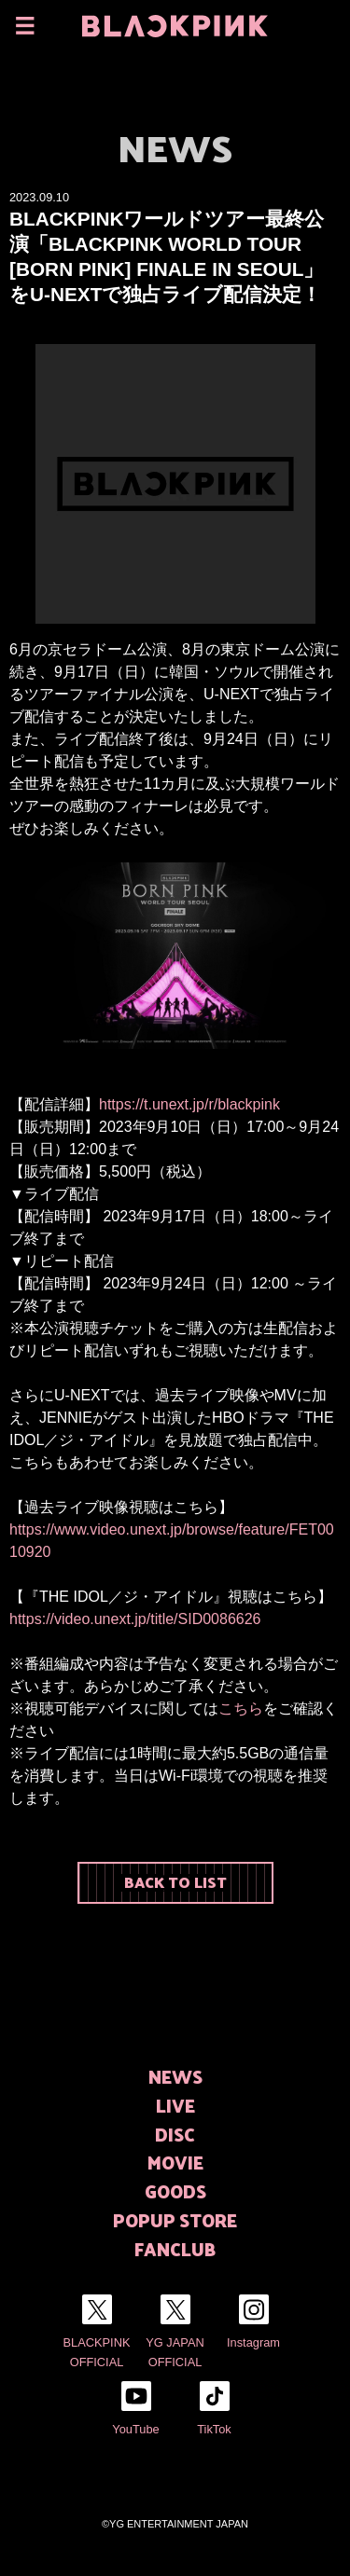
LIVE (175, 2105)
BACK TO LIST (175, 1881)
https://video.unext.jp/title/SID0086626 (135, 1619)
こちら (240, 1708)
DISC (175, 2134)
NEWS (175, 2076)
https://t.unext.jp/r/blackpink (189, 1104)
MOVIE (175, 2162)
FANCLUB (175, 2249)
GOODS (175, 2191)
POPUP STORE (175, 2220)
